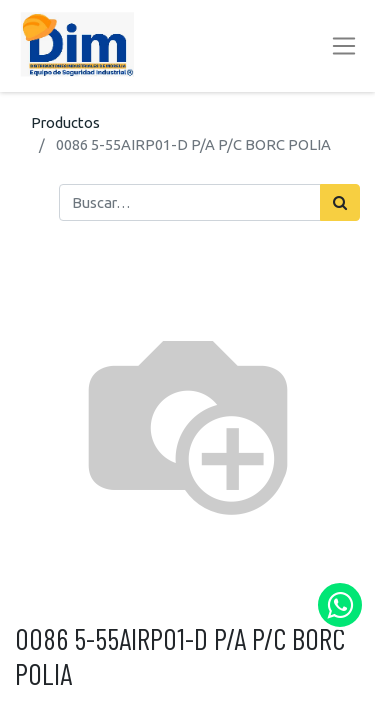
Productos (65, 122)
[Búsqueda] (340, 202)
